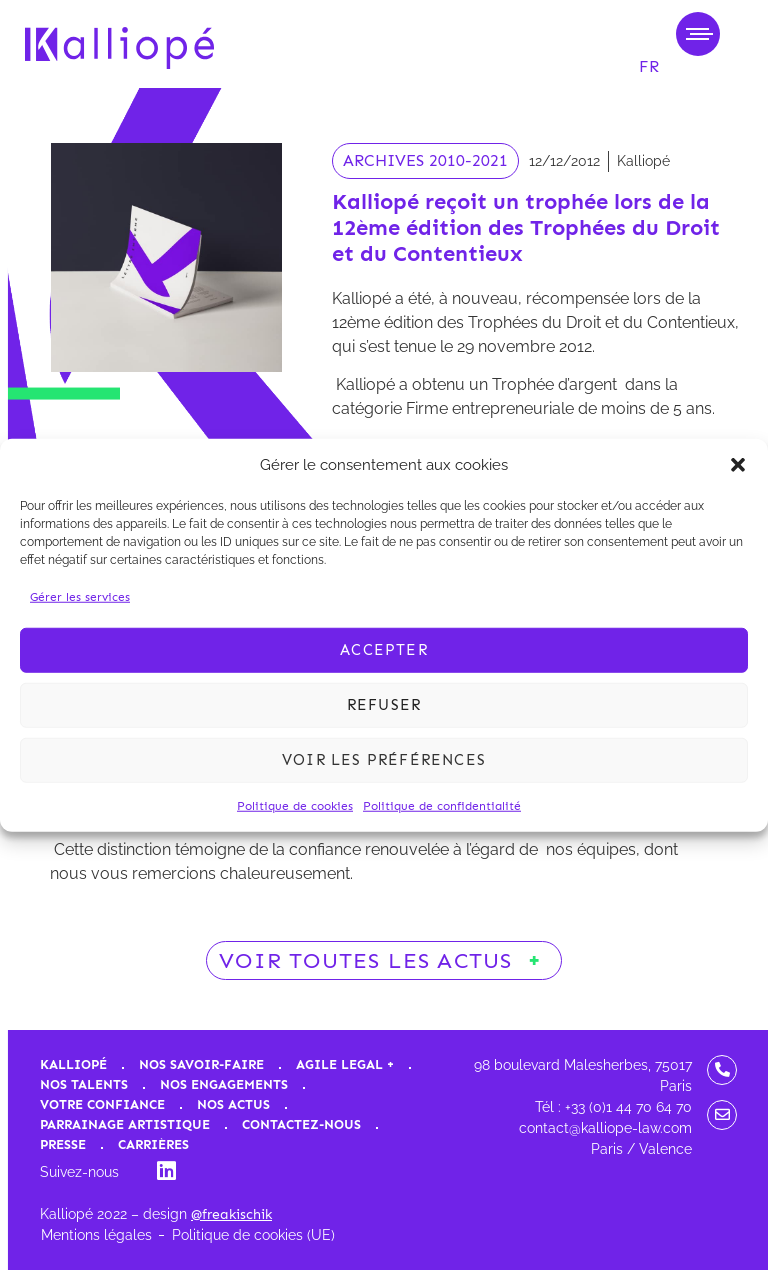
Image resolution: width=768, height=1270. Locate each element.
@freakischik (231, 1214)
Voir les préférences (384, 760)
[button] (738, 465)
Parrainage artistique (125, 1124)
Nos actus (233, 1104)
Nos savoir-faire (201, 1064)
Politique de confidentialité (442, 805)
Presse (63, 1144)
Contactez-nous (301, 1124)
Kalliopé (73, 1064)
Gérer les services (80, 596)
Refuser (384, 705)
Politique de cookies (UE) (253, 1235)
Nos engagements (224, 1084)
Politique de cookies (295, 805)
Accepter (384, 650)
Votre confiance (102, 1104)
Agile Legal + (345, 1064)
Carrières (153, 1144)
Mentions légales (96, 1235)
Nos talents (84, 1084)
